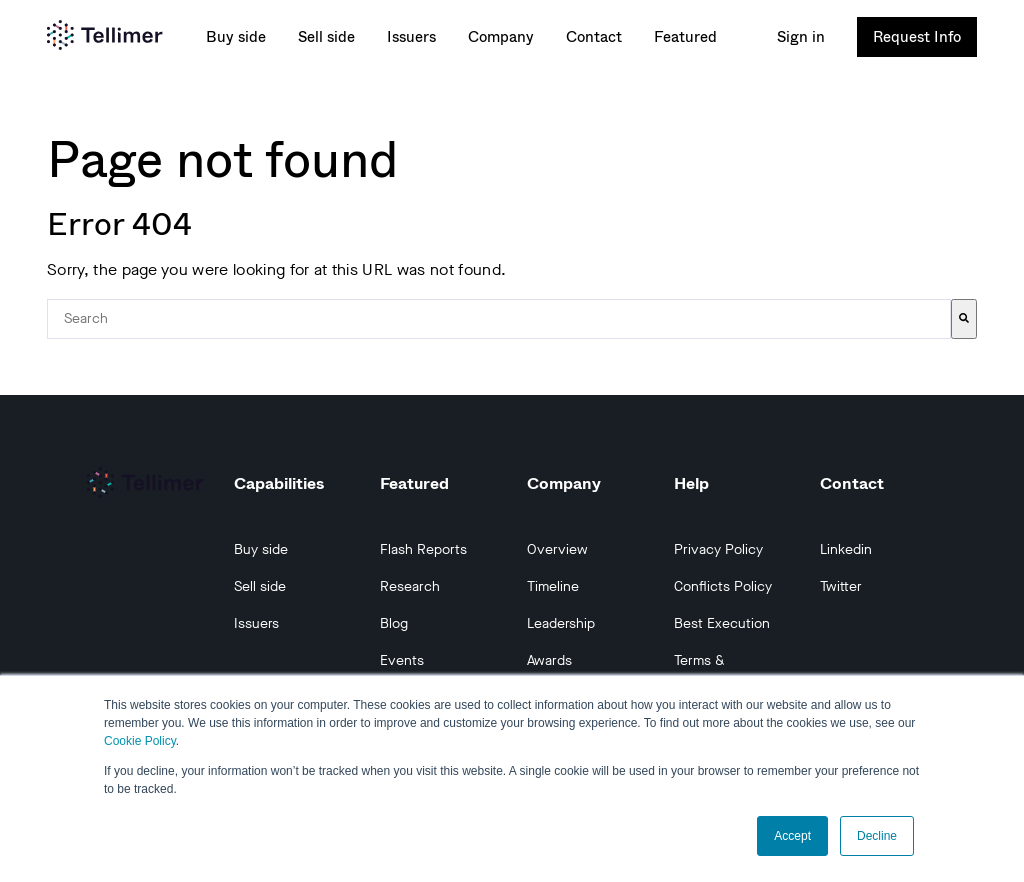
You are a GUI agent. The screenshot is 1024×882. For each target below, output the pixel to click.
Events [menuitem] (402, 660)
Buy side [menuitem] (236, 37)
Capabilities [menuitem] (279, 482)
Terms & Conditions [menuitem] (707, 671)
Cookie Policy (140, 741)
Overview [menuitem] (557, 549)
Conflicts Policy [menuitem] (723, 586)
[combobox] (499, 319)
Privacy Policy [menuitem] (718, 549)
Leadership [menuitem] (561, 623)
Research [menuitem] (410, 586)
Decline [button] (877, 836)
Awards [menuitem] (549, 660)
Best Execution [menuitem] (722, 623)
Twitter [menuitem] (841, 586)
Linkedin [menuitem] (846, 549)
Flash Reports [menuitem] (423, 549)
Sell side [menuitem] (326, 37)
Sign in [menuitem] (801, 37)
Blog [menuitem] (394, 623)
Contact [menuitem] (594, 37)
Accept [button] (792, 836)
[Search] (964, 319)
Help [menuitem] (691, 482)
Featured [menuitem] (685, 37)
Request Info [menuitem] (917, 36)
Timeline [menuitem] (553, 586)
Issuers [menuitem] (411, 37)
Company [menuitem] (501, 37)
